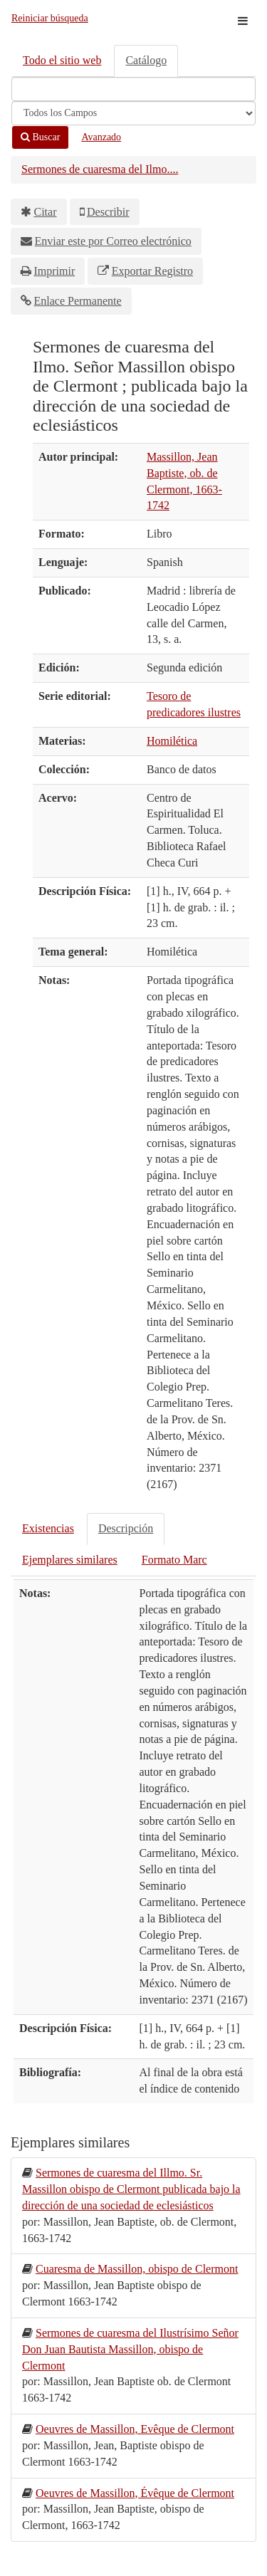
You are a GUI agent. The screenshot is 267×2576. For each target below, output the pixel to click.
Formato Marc (174, 1560)
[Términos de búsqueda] (133, 89)
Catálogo (146, 60)
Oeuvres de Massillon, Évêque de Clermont (135, 2493)
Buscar (40, 137)
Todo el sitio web (62, 60)
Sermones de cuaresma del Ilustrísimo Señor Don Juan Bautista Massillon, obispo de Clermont (130, 2349)
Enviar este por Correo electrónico (113, 241)
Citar (45, 212)
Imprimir (54, 271)
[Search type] (133, 113)
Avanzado (101, 137)
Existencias (48, 1528)
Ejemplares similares (69, 1560)
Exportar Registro (152, 271)
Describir (108, 212)
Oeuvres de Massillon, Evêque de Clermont (135, 2429)
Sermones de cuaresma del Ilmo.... (99, 169)
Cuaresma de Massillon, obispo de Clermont (137, 2269)
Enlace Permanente (78, 301)
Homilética (172, 741)
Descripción (125, 1528)
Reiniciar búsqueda (49, 18)
